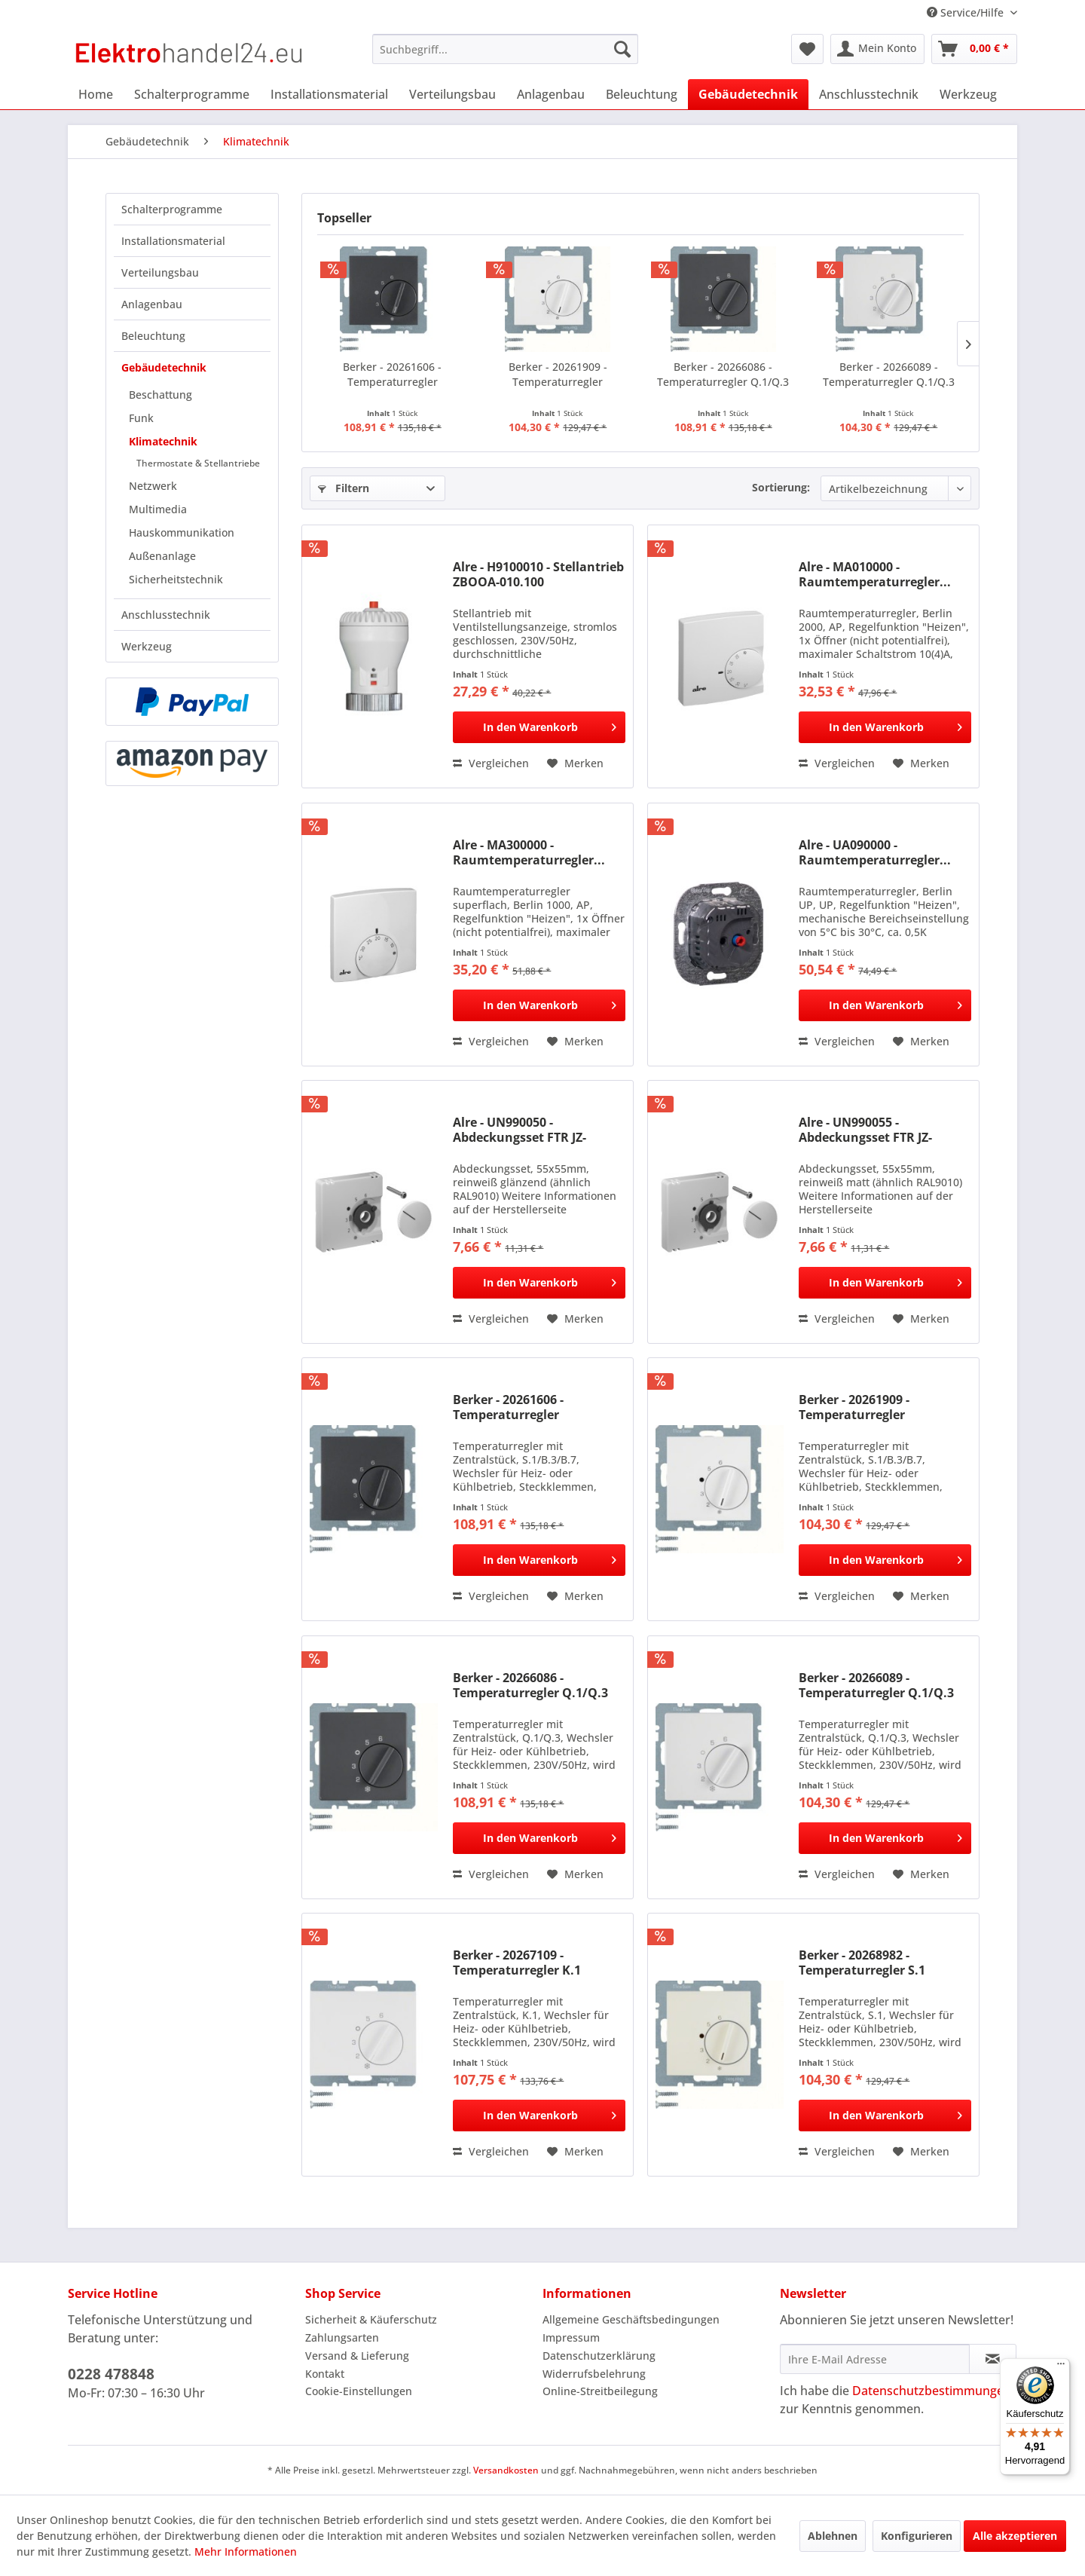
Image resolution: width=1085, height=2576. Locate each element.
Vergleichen (491, 763)
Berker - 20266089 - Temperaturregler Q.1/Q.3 (889, 374)
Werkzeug (146, 646)
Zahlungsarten (342, 2337)
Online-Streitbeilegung (600, 2391)
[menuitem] (505, 49)
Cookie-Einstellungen (358, 2391)
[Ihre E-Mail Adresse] (875, 2359)
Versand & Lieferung (357, 2355)
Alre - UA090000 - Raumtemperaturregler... (875, 852)
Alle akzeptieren (1015, 2536)
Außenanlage (162, 556)
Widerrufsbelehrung (594, 2373)
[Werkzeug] (968, 94)
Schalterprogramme (171, 209)
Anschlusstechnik (165, 614)
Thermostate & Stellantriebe (198, 463)
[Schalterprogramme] (192, 94)
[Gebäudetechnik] (748, 94)
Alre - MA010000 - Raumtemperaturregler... (875, 574)
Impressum (571, 2337)
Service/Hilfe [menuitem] (967, 12)
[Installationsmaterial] (329, 94)
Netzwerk (153, 486)
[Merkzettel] (807, 49)
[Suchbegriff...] (505, 49)
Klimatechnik (163, 441)
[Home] (96, 94)
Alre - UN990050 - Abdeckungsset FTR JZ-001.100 (519, 1130)
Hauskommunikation (181, 532)
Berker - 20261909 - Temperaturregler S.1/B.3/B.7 (558, 374)
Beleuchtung (153, 336)
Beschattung (160, 394)
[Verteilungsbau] (452, 94)
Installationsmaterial (173, 241)
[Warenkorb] (974, 49)
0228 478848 (111, 2374)
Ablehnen (832, 2536)
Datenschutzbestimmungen (931, 2390)
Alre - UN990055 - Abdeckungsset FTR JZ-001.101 (865, 1130)
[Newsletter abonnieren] (992, 2359)
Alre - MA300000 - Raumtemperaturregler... (529, 852)
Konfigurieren (916, 2536)
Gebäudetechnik (163, 367)
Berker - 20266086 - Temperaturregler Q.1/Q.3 (723, 374)
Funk (141, 418)
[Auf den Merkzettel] (575, 763)
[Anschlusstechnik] (868, 94)
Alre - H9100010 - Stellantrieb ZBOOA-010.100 (538, 574)
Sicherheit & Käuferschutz (371, 2319)
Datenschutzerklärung (599, 2355)
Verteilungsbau (160, 272)
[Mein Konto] (877, 49)
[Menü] (1061, 2367)
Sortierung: (781, 487)
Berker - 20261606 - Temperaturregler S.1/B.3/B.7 (392, 374)
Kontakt (324, 2373)
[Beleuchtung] (641, 94)
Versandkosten (506, 2470)
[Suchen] (622, 49)
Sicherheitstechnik (176, 579)
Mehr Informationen (245, 2551)
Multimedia (158, 509)
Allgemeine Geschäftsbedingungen (631, 2319)
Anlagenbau (151, 304)
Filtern (343, 488)
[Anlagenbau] (550, 94)
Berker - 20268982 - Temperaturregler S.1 (862, 1962)
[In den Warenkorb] (539, 727)
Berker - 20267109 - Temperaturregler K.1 (517, 1962)
